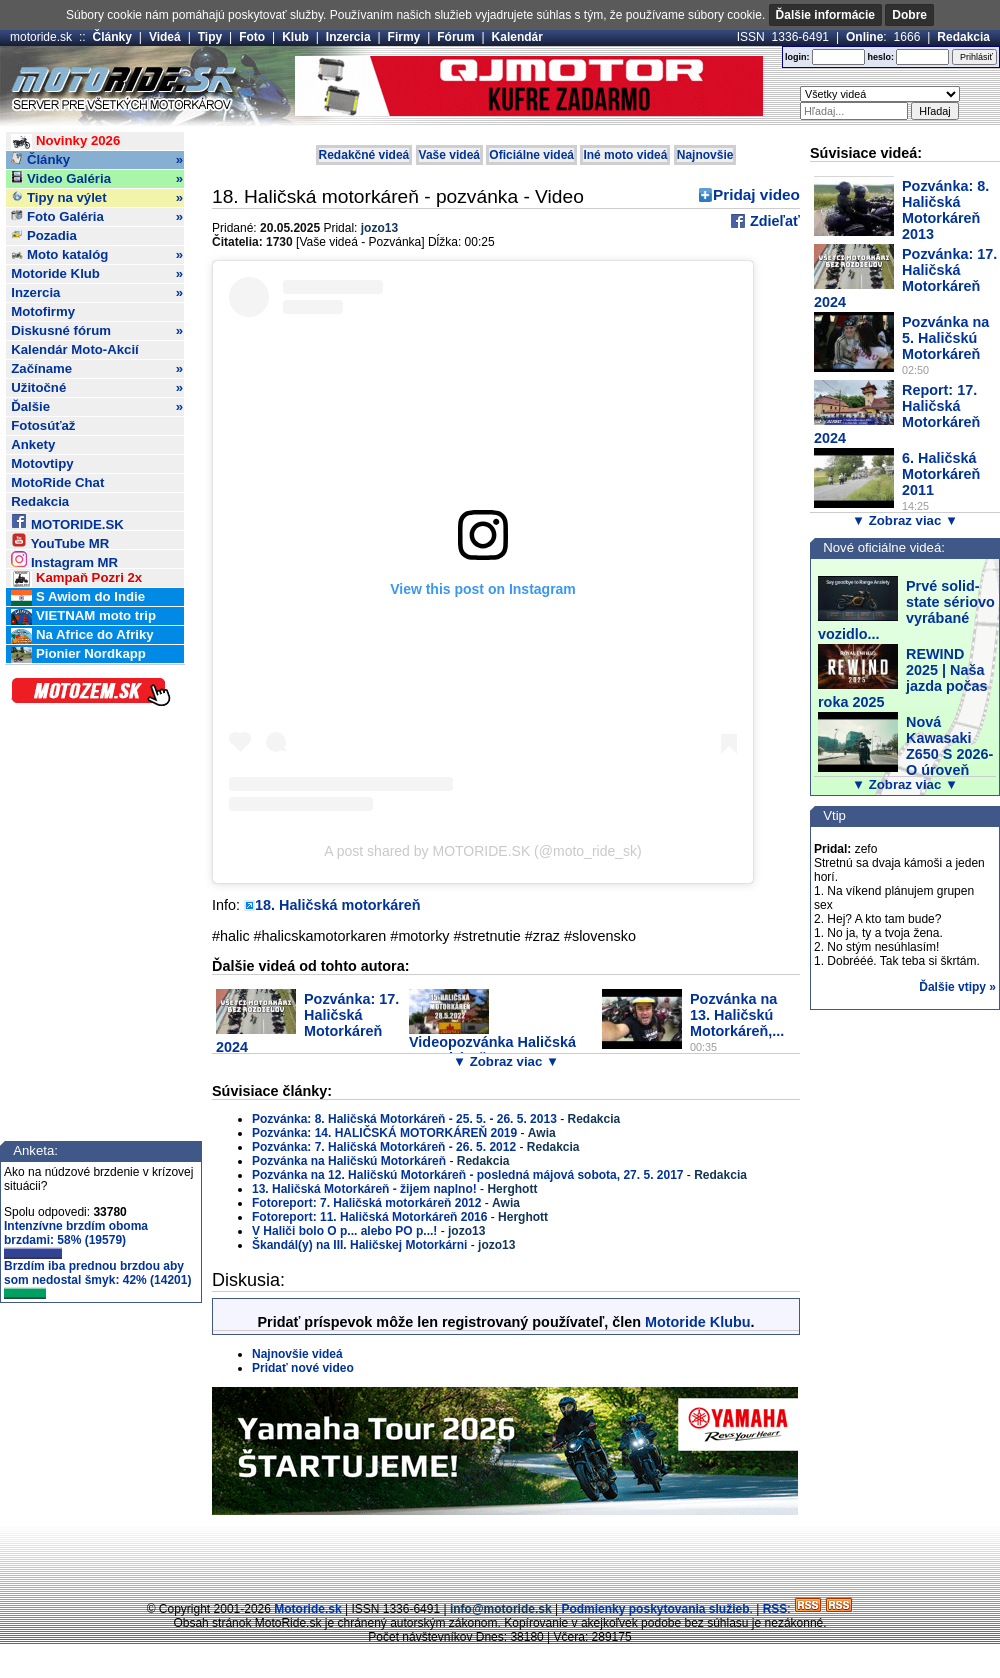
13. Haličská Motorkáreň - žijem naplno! (364, 1189)
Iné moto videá (625, 155)
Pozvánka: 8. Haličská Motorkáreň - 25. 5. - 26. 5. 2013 (404, 1119)
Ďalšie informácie (825, 15)
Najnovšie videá (297, 1354)
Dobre (909, 15)
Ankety (33, 444)
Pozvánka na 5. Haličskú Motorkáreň (945, 338)
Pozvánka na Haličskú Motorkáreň (349, 1161)
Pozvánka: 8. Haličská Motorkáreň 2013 (945, 210)
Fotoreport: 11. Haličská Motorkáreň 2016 (369, 1217)
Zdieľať (773, 221)
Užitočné (97, 388)
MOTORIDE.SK (67, 521)
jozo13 (379, 228)
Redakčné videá (364, 155)
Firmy (404, 37)
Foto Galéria (97, 217)
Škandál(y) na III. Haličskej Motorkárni (361, 1245)
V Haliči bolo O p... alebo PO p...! (344, 1231)
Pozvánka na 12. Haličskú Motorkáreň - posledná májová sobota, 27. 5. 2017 (468, 1175)
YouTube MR (60, 540)
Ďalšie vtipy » (957, 987)
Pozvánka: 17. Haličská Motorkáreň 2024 (307, 1023)
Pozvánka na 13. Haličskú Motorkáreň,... (737, 1015)
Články (112, 37)
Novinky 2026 (65, 141)
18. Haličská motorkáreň (338, 905)
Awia (542, 1133)
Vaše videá (449, 155)
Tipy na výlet (97, 198)
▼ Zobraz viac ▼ (506, 1061)
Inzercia (348, 37)
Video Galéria (97, 179)
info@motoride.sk (501, 1609)
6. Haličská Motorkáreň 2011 (941, 474)
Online (864, 37)
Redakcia (963, 37)
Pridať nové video (303, 1368)
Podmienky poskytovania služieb (655, 1609)
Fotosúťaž (43, 425)
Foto (252, 37)
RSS (775, 1609)
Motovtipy (42, 463)
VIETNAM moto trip (83, 616)
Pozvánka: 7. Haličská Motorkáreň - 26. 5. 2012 (384, 1147)
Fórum (455, 37)
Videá (165, 37)
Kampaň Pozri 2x (76, 578)
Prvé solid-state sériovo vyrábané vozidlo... (906, 610)
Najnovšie (705, 155)
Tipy (210, 37)
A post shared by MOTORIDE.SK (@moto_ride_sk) (482, 851)
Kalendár (517, 37)
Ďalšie (97, 407)
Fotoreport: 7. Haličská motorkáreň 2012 (366, 1203)
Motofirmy (43, 311)
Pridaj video (756, 194)
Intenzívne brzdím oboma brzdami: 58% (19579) (76, 1239)
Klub (295, 37)
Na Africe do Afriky (82, 635)
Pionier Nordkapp (78, 654)
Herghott (512, 1189)
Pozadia (44, 235)
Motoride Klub (97, 274)
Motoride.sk (307, 1609)
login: (797, 57)
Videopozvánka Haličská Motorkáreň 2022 (492, 1050)
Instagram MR (64, 559)
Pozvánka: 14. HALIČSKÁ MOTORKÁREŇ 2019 (384, 1133)
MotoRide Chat (57, 482)
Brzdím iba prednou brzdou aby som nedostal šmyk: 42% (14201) (97, 1279)
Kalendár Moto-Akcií (75, 349)
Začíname (97, 369)
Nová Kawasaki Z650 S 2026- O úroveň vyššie (905, 754)
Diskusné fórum (97, 331)
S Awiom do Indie (78, 597)
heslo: (880, 57)
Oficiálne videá (531, 155)
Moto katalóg (97, 255)
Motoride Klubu (698, 1322)
